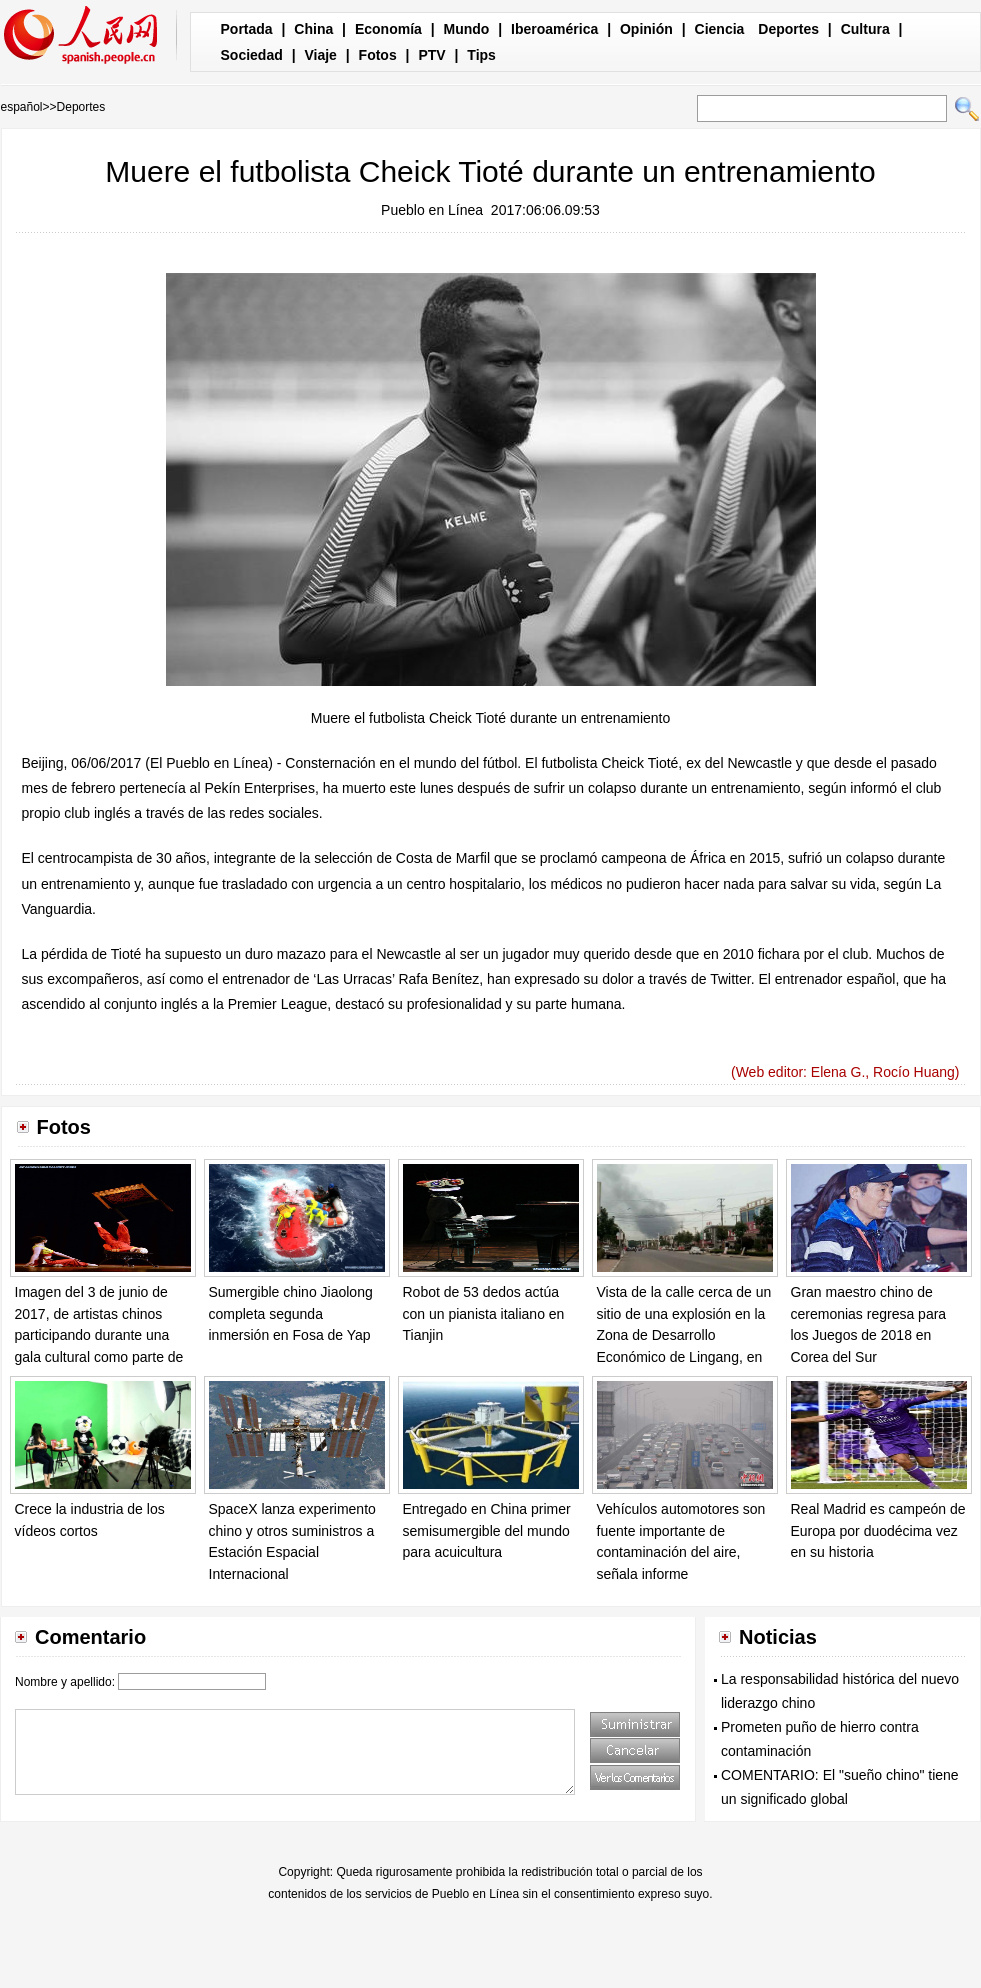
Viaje (320, 55)
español (22, 107)
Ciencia (720, 29)
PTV (431, 55)
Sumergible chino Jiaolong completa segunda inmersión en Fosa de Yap (291, 1313)
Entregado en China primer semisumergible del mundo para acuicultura (487, 1530)
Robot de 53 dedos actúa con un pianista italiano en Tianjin (484, 1313)
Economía (388, 29)
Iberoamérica (554, 29)
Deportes (788, 29)
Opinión (646, 29)
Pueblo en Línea (432, 210)
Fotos (378, 55)
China (313, 29)
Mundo (467, 29)
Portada (247, 29)
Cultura (865, 29)
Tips (481, 55)
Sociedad (252, 55)
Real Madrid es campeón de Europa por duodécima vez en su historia (878, 1530)
